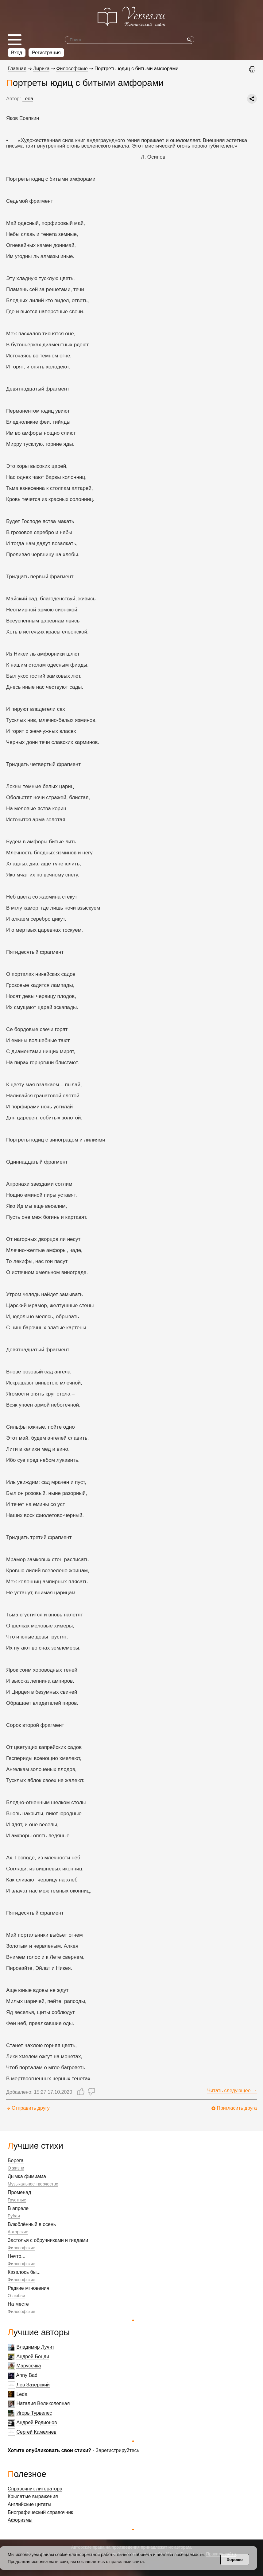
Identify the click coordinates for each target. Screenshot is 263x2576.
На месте (18, 2304)
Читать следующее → (232, 2090)
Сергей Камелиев (36, 2432)
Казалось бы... (24, 2272)
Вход (16, 52)
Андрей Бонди (32, 2356)
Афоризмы (20, 2520)
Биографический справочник (40, 2512)
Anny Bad (26, 2375)
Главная (17, 68)
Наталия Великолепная (43, 2403)
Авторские (18, 2231)
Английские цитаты (29, 2504)
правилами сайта (126, 2561)
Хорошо (235, 2559)
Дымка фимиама (27, 2176)
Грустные (17, 2199)
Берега (16, 2160)
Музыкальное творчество (33, 2183)
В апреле (18, 2208)
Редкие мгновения (28, 2288)
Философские (21, 2247)
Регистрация (46, 52)
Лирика (41, 68)
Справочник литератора (35, 2488)
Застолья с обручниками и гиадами (48, 2240)
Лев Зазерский (33, 2384)
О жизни (16, 2168)
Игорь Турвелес (34, 2413)
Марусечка (28, 2365)
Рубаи (14, 2215)
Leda (21, 2394)
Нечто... (16, 2256)
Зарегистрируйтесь (117, 2450)
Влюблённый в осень (32, 2224)
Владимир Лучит (35, 2347)
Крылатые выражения (33, 2496)
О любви (16, 2295)
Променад (19, 2192)
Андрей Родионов (36, 2422)
